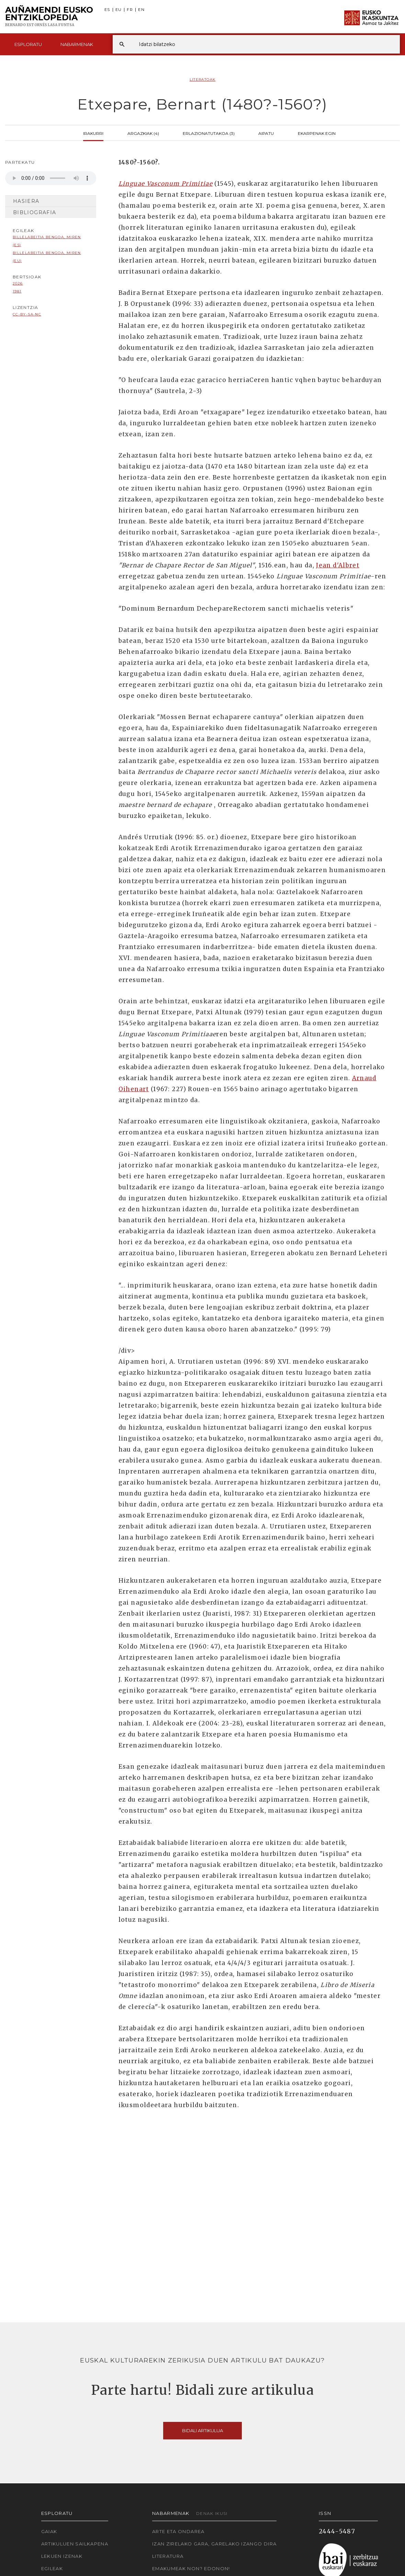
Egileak (52, 2568)
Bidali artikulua (202, 2430)
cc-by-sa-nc (27, 314)
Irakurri (93, 133)
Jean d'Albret (337, 565)
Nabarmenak (76, 44)
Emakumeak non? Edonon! (191, 2568)
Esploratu (28, 44)
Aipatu (266, 133)
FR (130, 10)
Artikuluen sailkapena (75, 2543)
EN (141, 10)
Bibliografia (34, 212)
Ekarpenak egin (317, 133)
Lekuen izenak (62, 2556)
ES (107, 10)
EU (118, 10)
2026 (18, 283)
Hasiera (26, 201)
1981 (17, 291)
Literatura (168, 2556)
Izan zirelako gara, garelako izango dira (214, 2543)
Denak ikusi (212, 2513)
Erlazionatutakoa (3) (209, 133)
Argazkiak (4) (143, 133)
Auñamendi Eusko (49, 17)
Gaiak (49, 2531)
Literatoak (203, 79)
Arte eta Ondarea (178, 2531)
